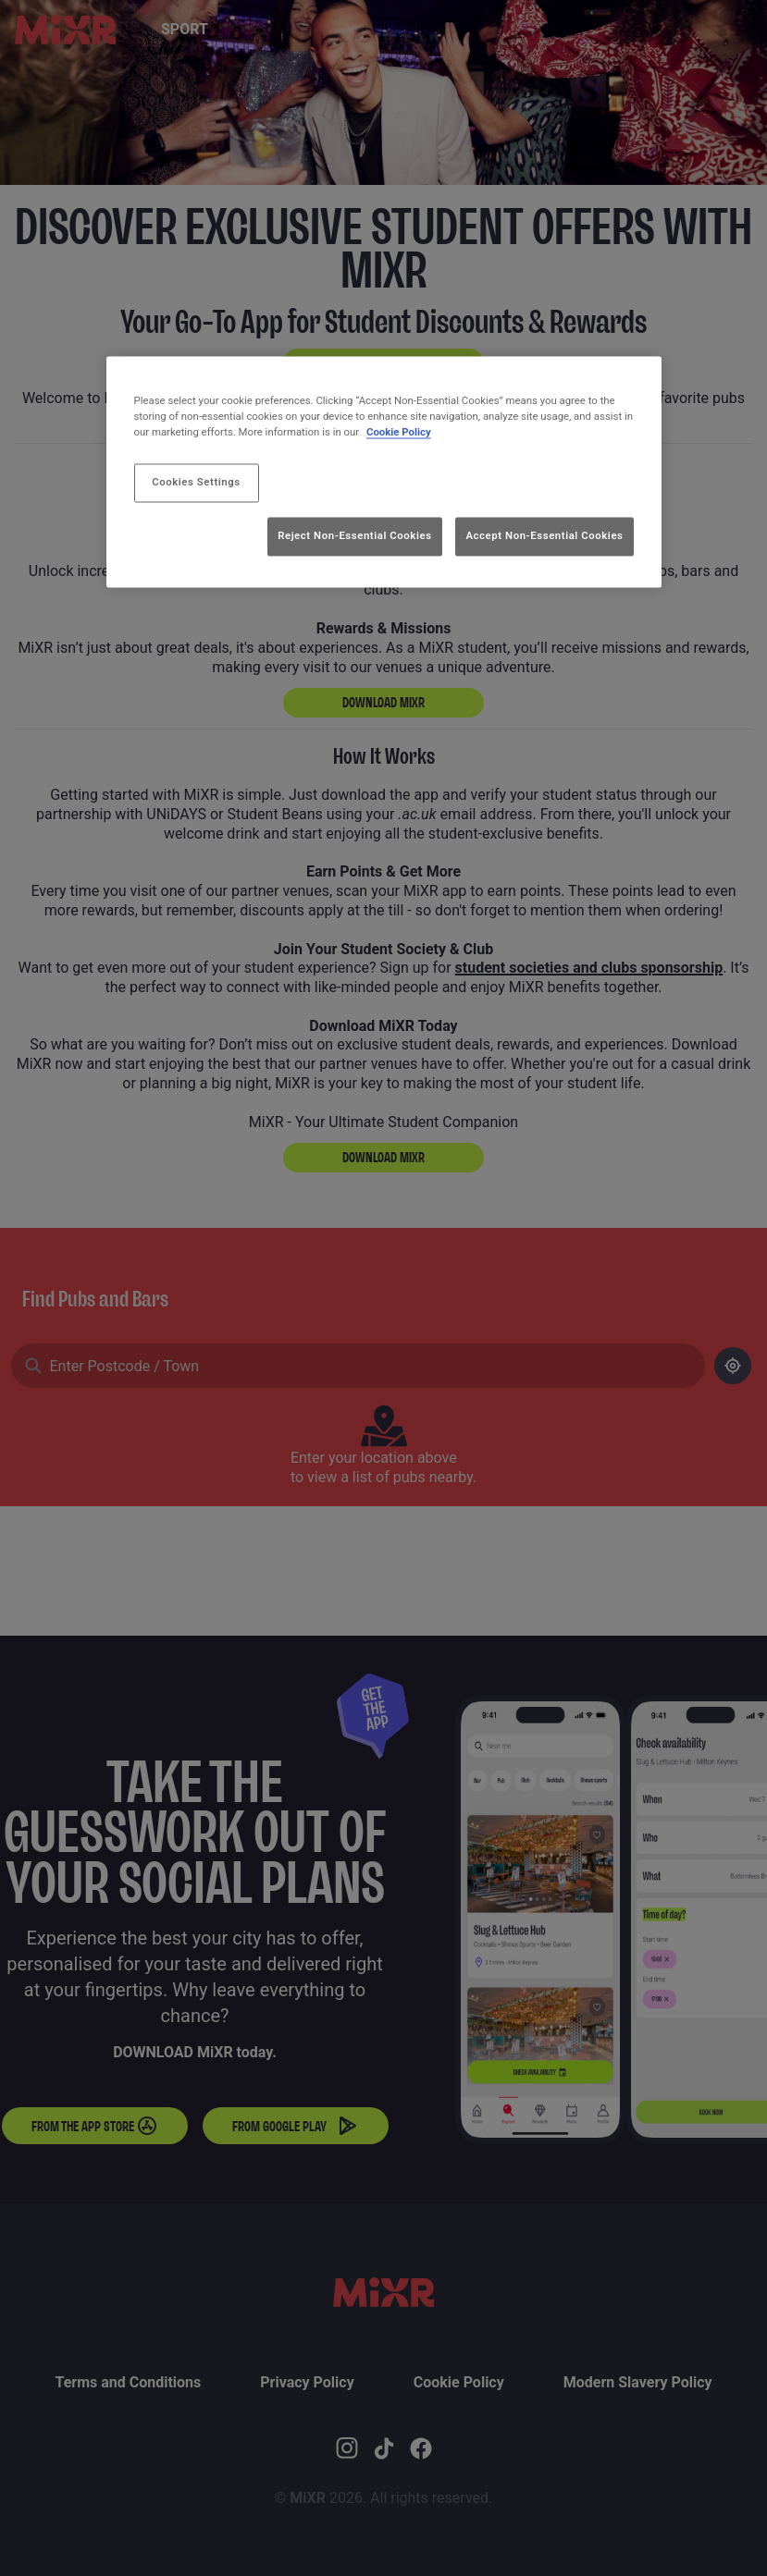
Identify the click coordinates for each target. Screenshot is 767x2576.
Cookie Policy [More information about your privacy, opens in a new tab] (398, 432)
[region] (384, 471)
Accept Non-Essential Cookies (544, 535)
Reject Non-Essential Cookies (354, 535)
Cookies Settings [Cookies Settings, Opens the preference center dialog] (196, 482)
